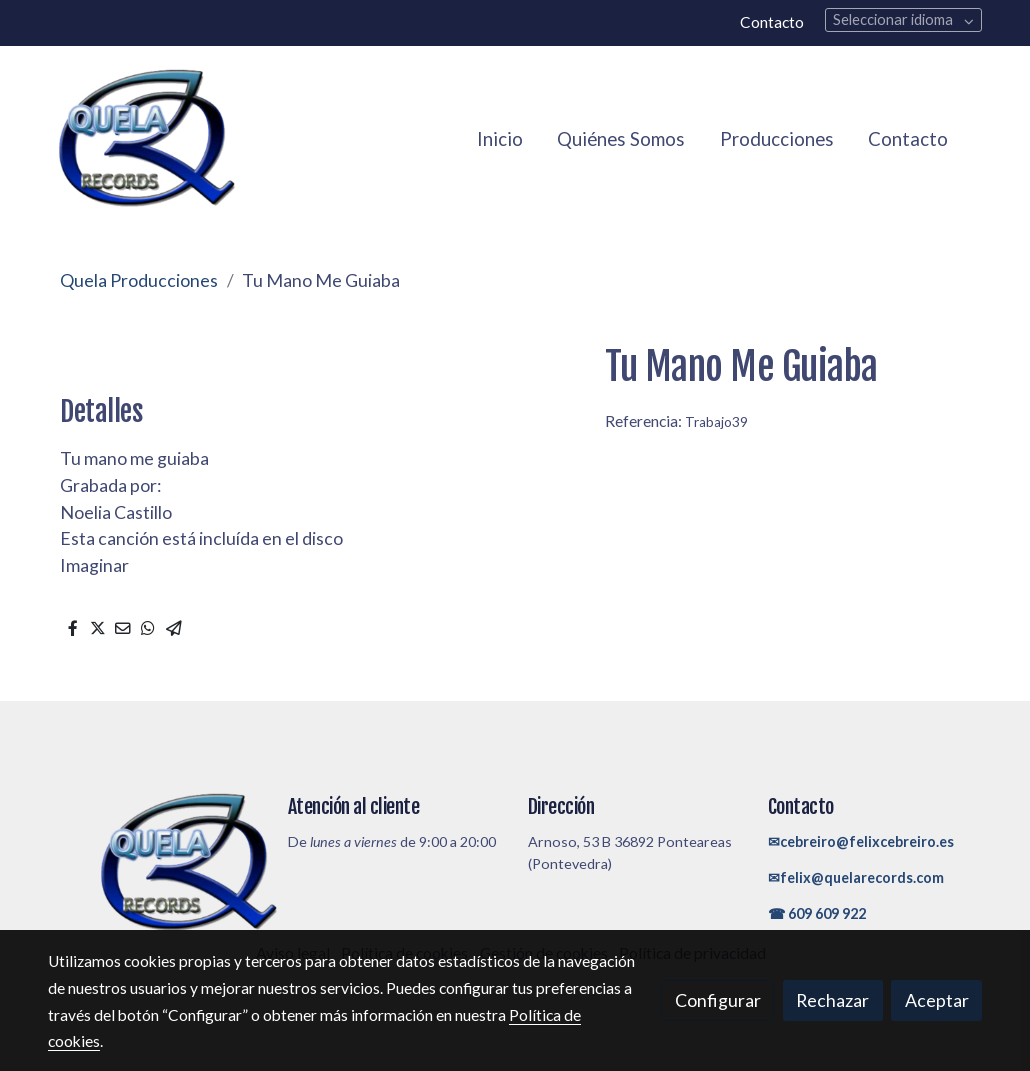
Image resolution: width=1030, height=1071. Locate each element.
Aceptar (937, 1000)
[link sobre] (155, 863)
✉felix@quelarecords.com (856, 877)
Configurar (718, 1000)
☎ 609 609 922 (817, 913)
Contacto (772, 22)
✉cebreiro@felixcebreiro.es (861, 841)
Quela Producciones (139, 280)
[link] (146, 139)
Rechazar (832, 1000)
